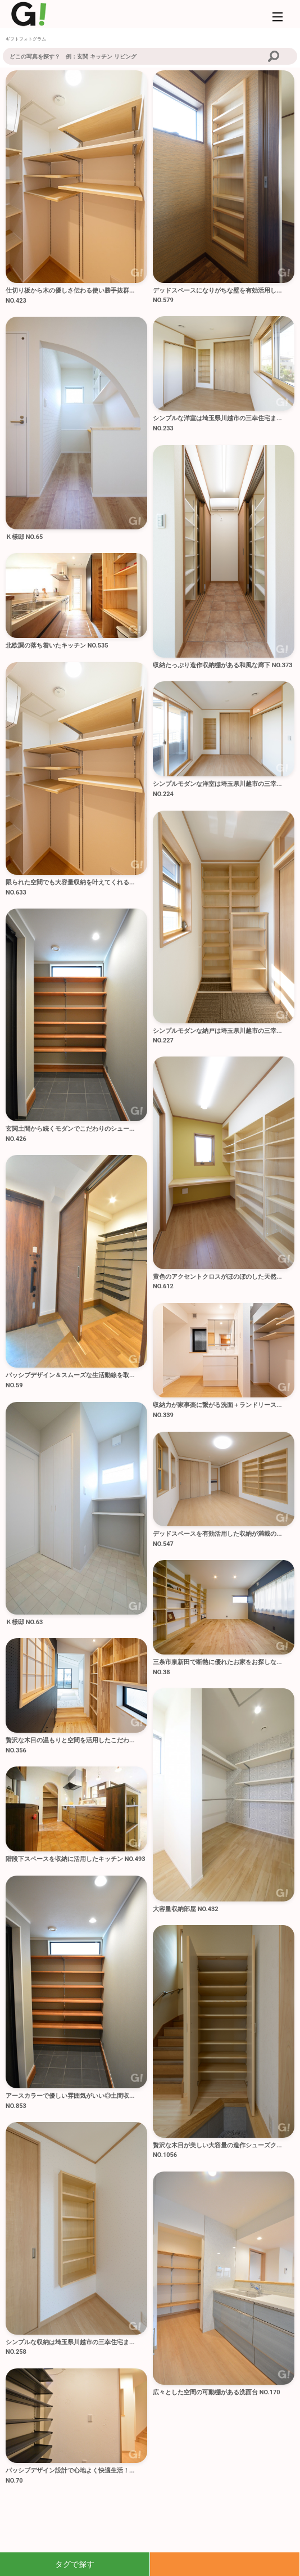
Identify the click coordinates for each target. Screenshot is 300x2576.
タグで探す (74, 2564)
